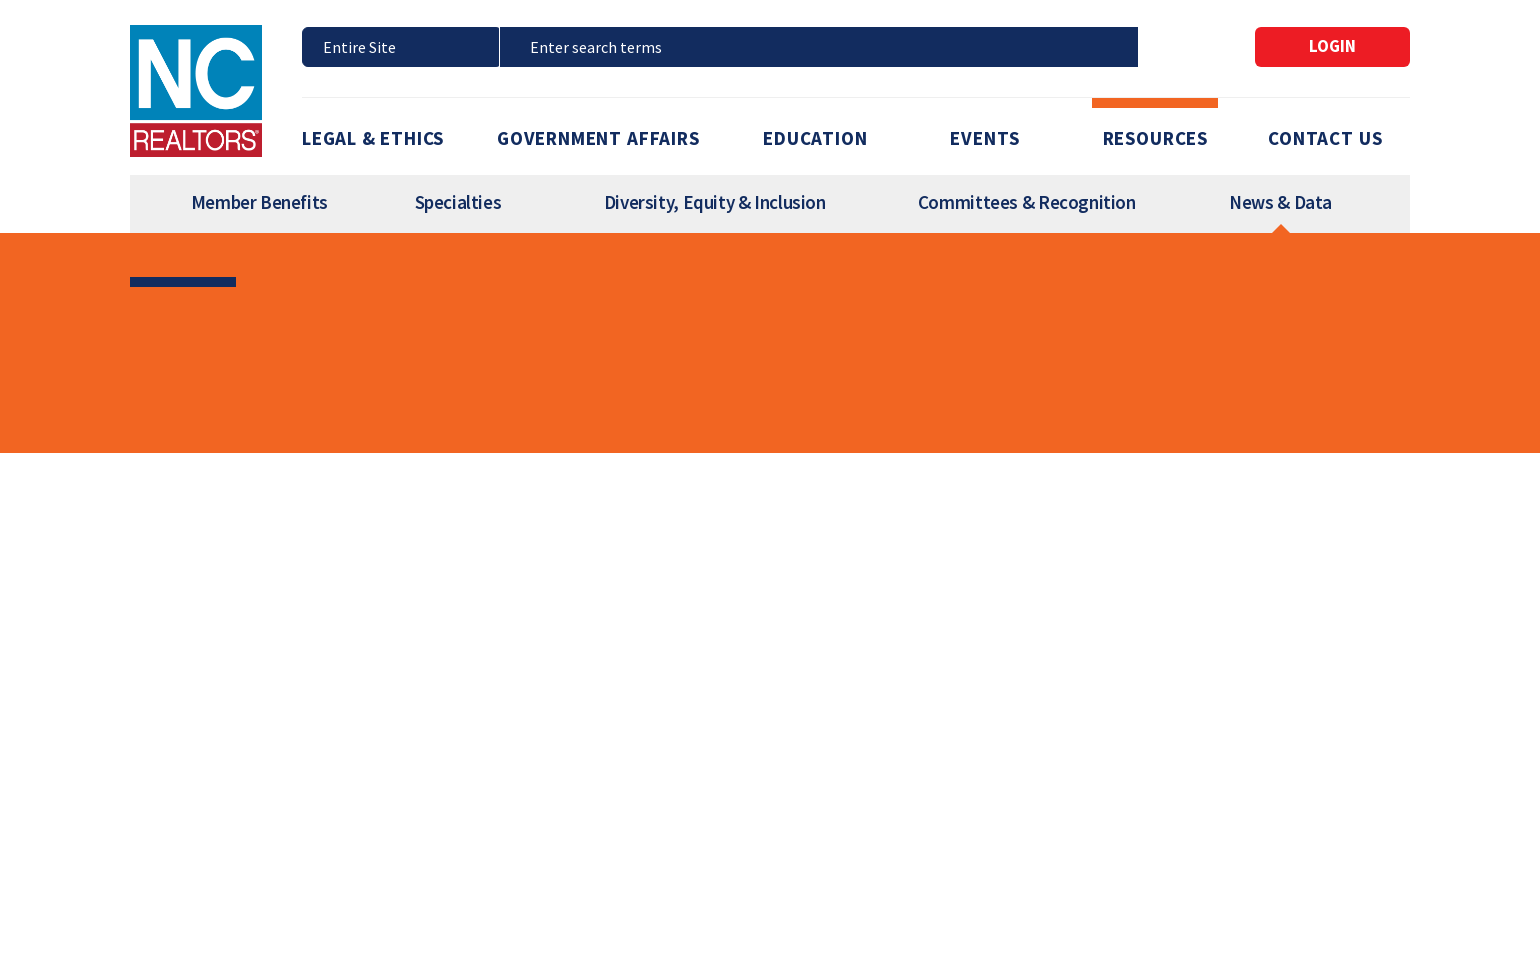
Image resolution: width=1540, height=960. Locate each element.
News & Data (1280, 202)
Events (985, 138)
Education (815, 138)
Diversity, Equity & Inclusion (715, 202)
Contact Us (1325, 138)
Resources (1155, 138)
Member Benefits (259, 202)
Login (1332, 46)
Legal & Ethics (373, 138)
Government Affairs (598, 138)
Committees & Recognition (1027, 202)
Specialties (458, 202)
